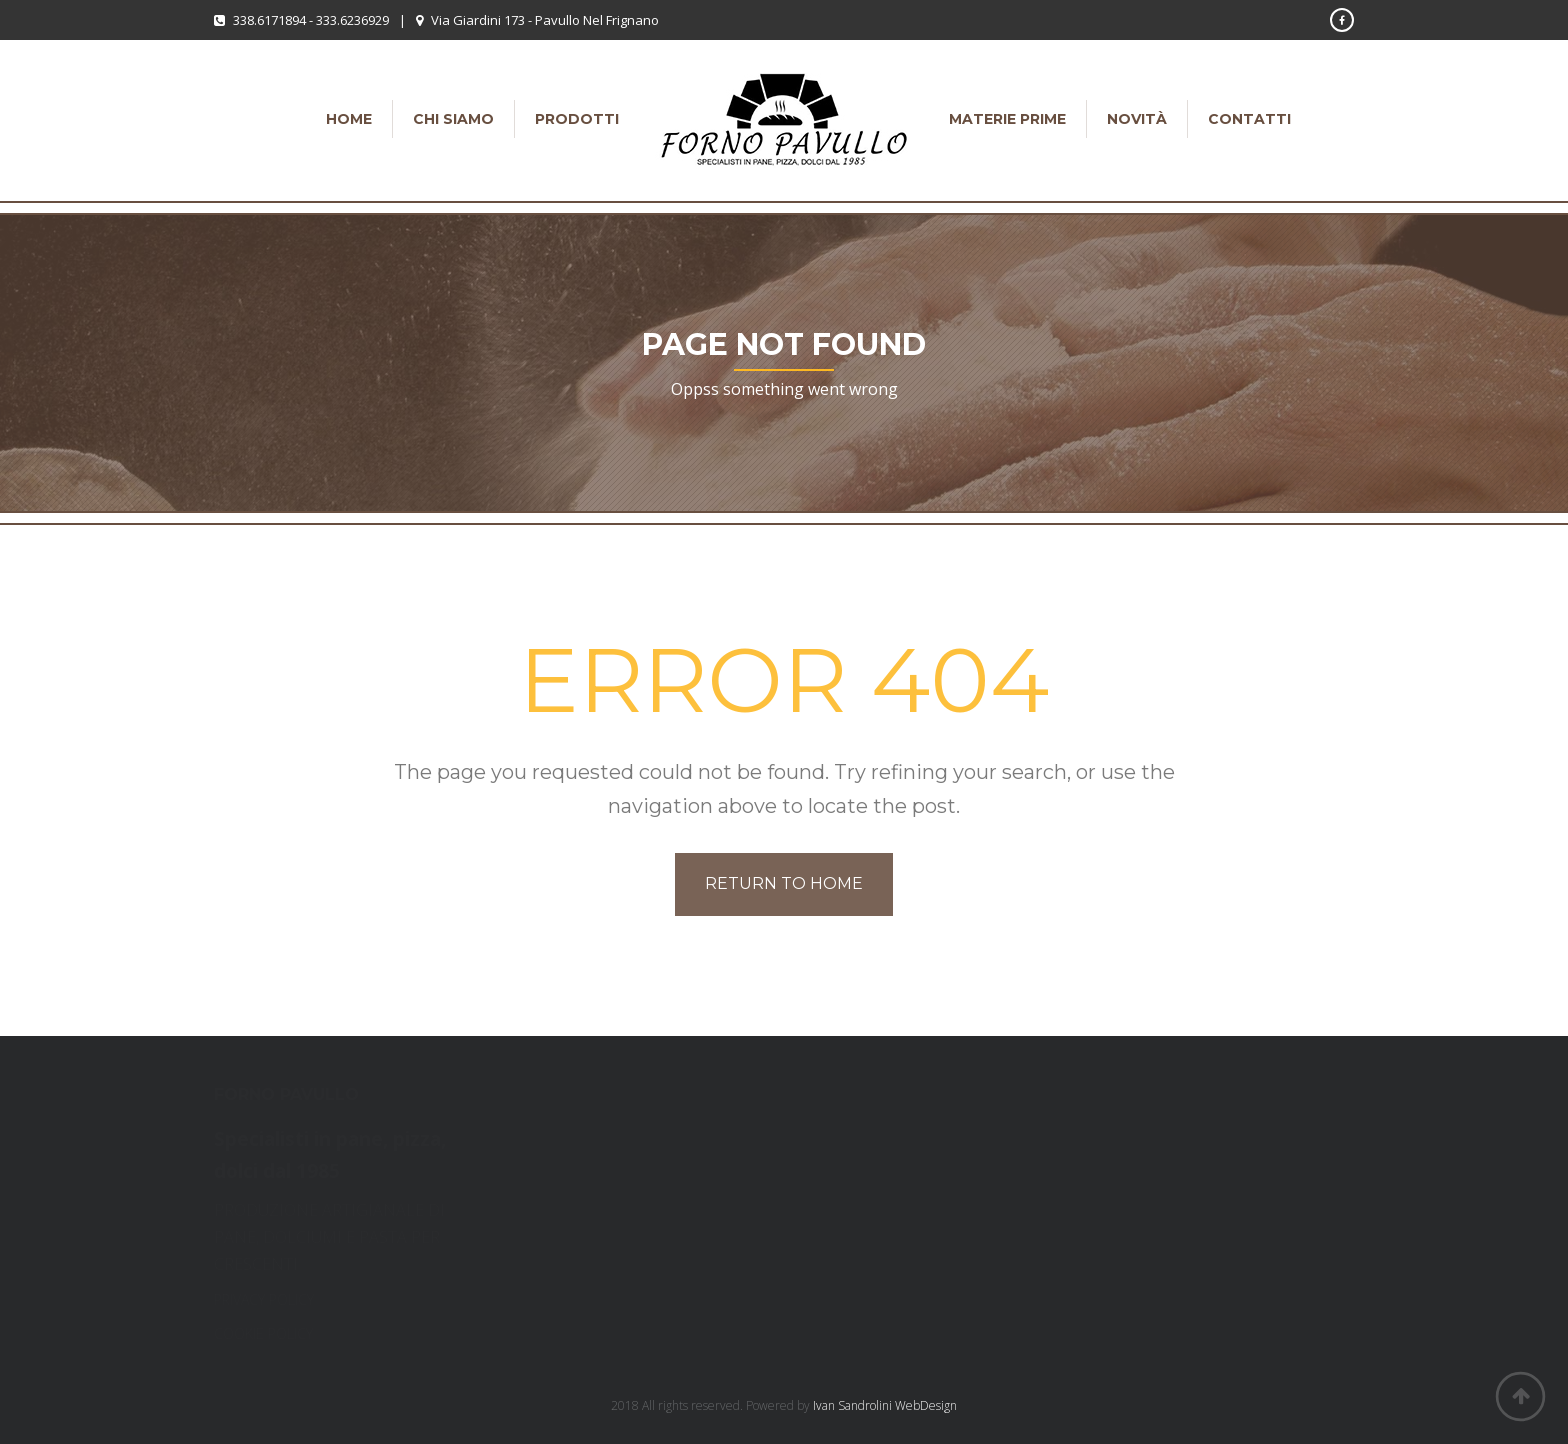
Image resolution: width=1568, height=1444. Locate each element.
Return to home (784, 883)
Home (349, 119)
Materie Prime (1007, 119)
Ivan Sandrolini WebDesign (885, 1405)
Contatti (1249, 119)
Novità (1137, 119)
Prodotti (577, 119)
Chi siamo (453, 119)
